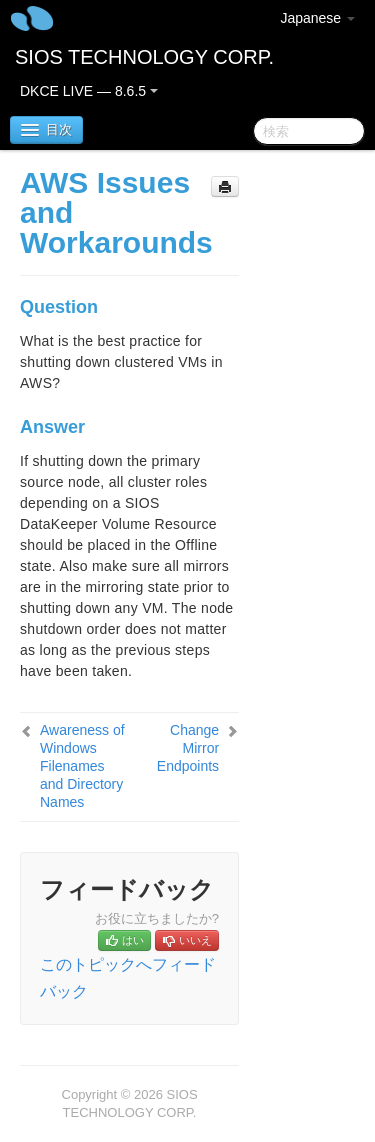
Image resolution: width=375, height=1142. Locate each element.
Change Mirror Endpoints (188, 748)
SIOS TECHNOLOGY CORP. (144, 57)
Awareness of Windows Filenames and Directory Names (82, 766)
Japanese (317, 18)
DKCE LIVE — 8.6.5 (89, 91)
